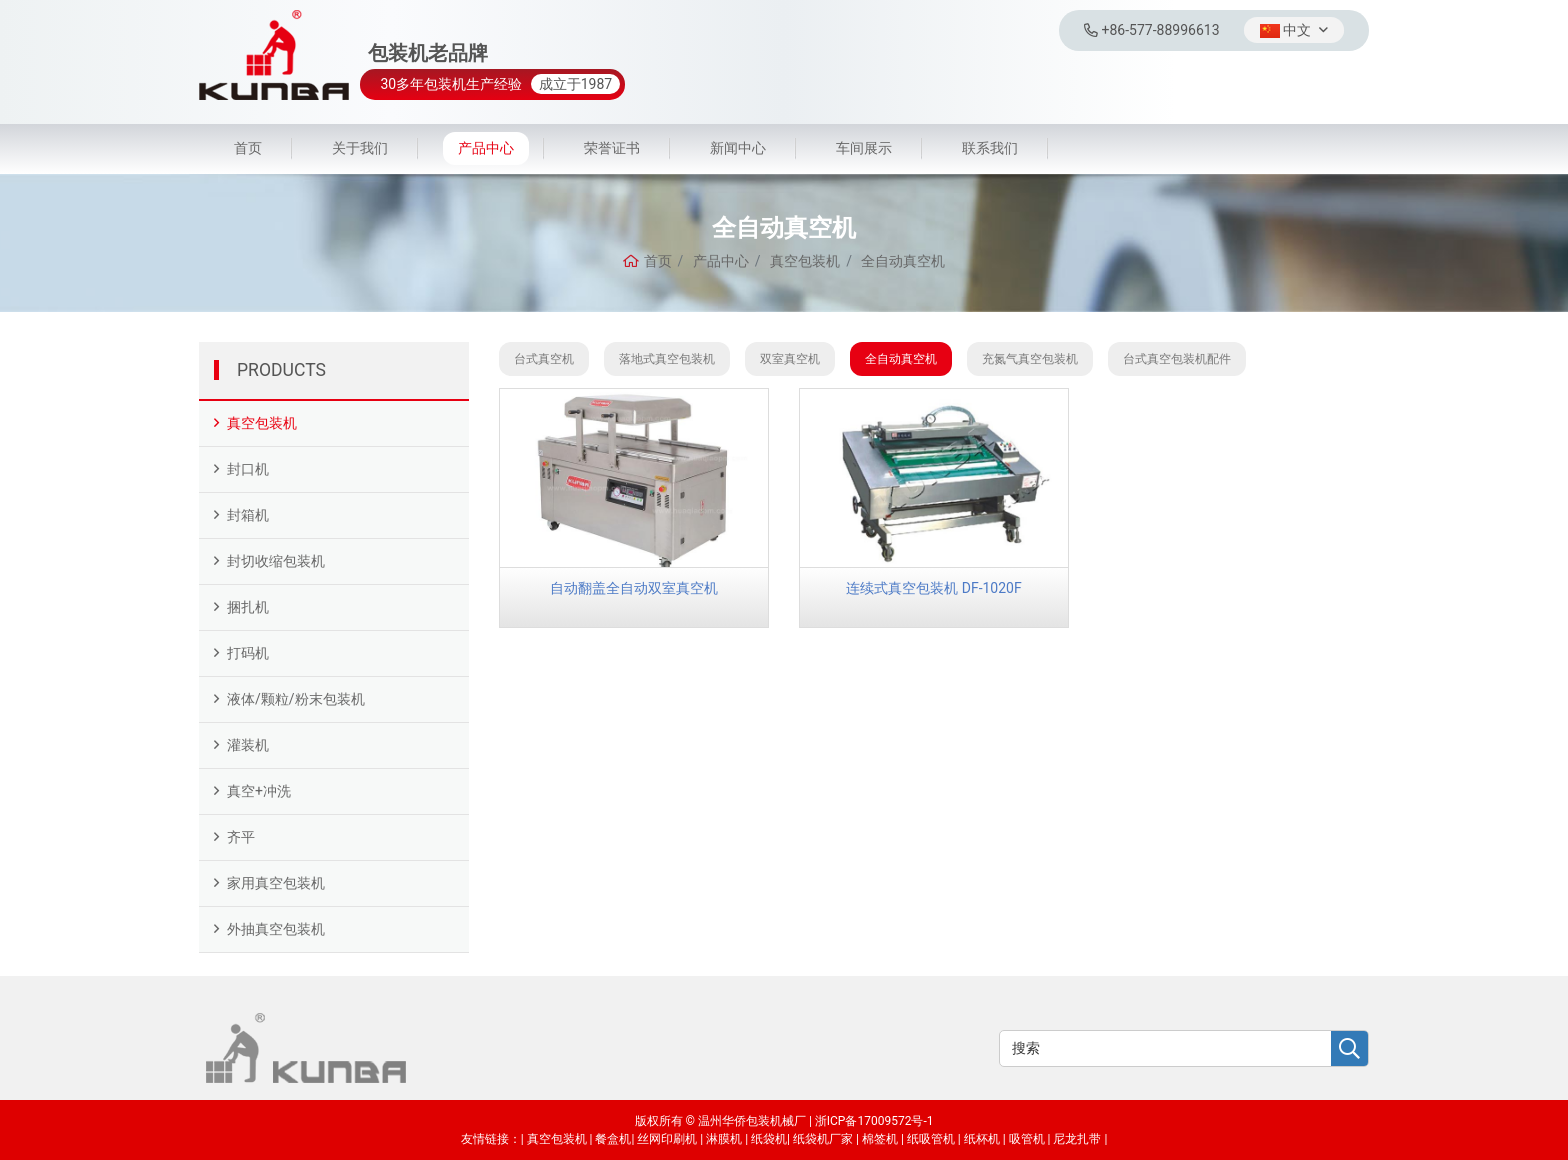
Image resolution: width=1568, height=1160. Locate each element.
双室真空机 (790, 359)
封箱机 (248, 515)
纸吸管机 (931, 1139)
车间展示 (864, 148)
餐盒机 (613, 1139)
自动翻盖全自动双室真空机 (634, 588)
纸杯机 (982, 1139)
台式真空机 (544, 359)
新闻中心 (738, 148)
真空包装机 (262, 423)
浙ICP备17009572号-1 (874, 1121)
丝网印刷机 (667, 1139)
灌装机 (248, 745)
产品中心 (486, 148)
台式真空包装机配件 (1177, 359)
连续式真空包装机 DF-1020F (933, 588)
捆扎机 (248, 607)
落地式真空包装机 (667, 359)
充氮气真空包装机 (1030, 359)
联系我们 (990, 148)
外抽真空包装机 (276, 929)
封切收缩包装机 (276, 561)
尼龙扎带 (1077, 1139)
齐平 (241, 837)
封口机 (248, 469)
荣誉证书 (612, 148)
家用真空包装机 (276, 883)
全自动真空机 (901, 359)
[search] (1349, 1049)
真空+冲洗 (259, 791)
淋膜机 (724, 1139)
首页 (248, 148)
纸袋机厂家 (823, 1139)
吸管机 (1027, 1139)
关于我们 (360, 148)
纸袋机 (769, 1139)
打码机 (248, 653)
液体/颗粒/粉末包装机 (296, 699)
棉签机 (880, 1139)
